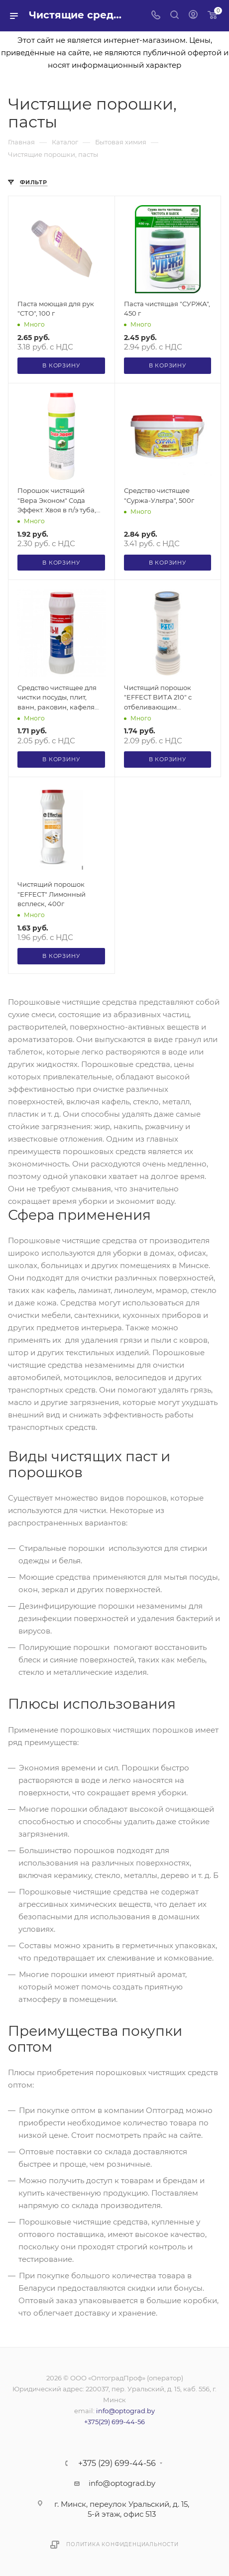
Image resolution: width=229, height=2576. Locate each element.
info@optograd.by (125, 2411)
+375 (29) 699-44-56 (117, 2463)
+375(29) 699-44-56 (114, 2422)
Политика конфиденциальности (122, 2544)
